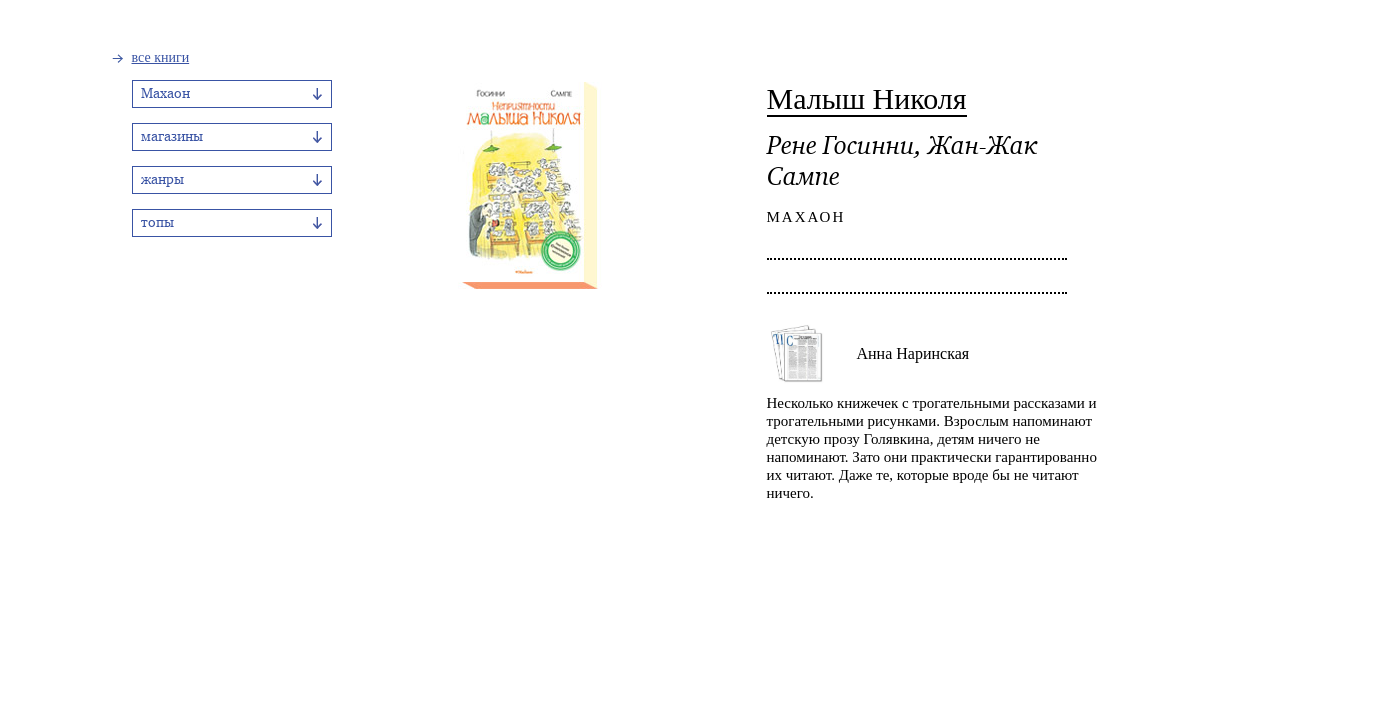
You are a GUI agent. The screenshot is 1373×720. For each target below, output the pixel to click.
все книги (161, 57)
